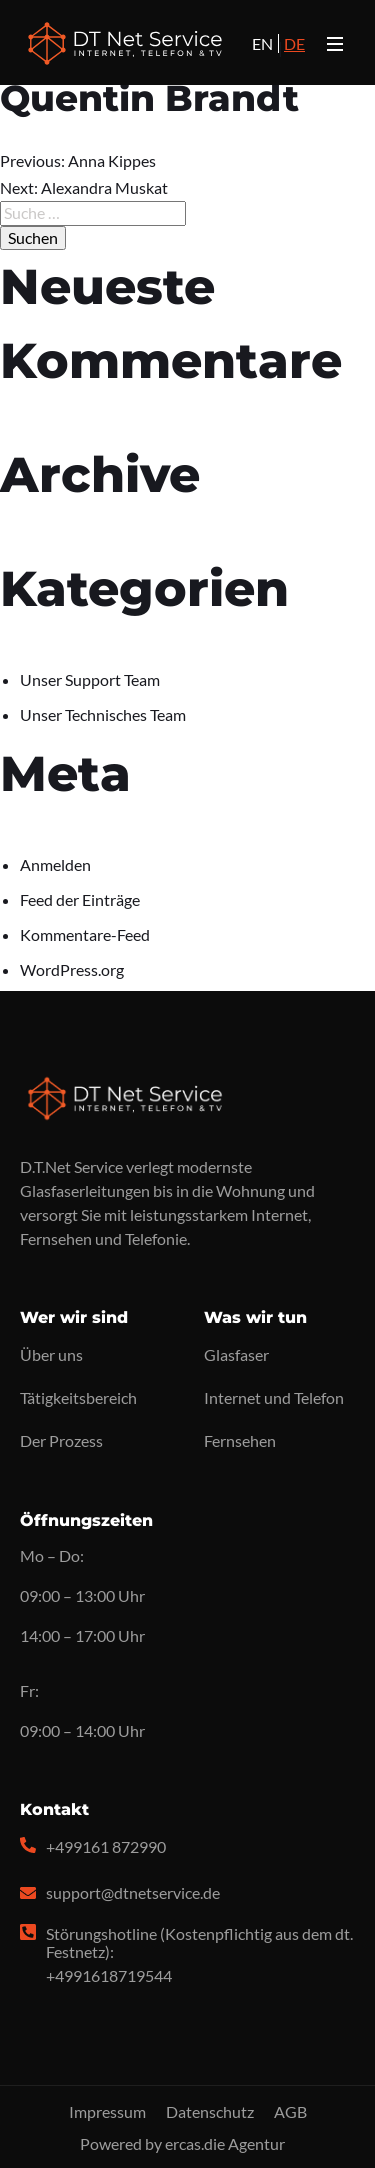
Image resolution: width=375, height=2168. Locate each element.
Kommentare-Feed (85, 934)
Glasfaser (236, 1354)
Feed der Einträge (80, 899)
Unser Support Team (90, 679)
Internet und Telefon (274, 1397)
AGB (290, 2111)
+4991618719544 (109, 1975)
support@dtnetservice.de (133, 1892)
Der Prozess (61, 1440)
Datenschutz (210, 2111)
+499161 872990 (106, 1846)
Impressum (107, 2111)
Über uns (51, 1354)
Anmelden (55, 864)
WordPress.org (72, 969)
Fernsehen (240, 1440)
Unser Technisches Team (103, 714)
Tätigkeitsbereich (78, 1397)
